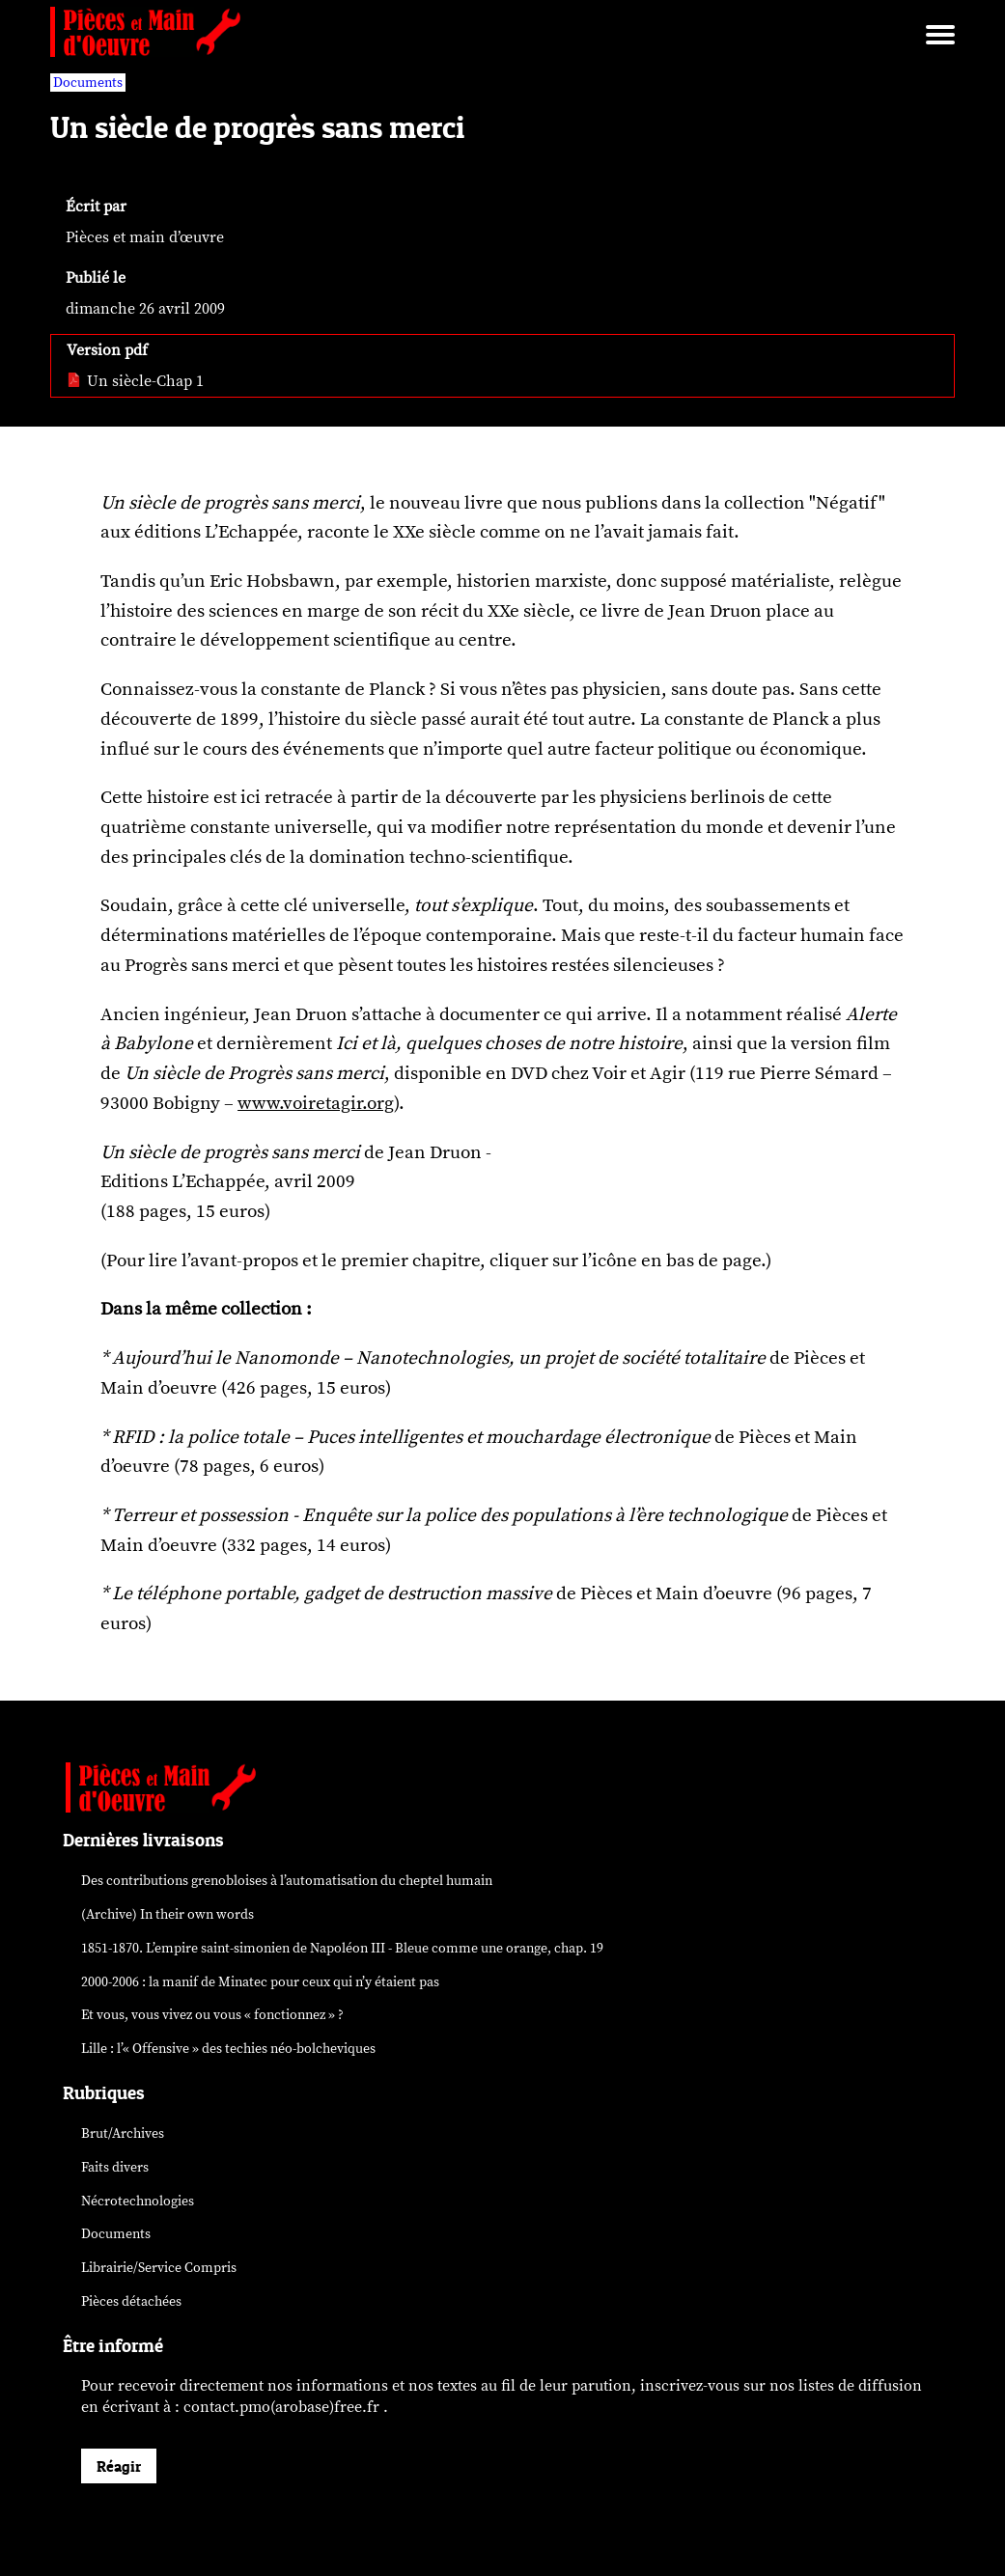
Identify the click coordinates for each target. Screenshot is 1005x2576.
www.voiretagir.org (315, 1103)
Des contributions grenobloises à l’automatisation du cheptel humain (286, 1880)
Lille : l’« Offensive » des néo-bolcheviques (228, 2048)
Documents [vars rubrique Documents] (88, 82)
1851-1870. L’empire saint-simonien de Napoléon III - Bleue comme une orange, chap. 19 (342, 1948)
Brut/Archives (122, 2133)
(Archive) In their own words (167, 1914)
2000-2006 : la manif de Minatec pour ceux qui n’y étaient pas (260, 1982)
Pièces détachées (131, 2301)
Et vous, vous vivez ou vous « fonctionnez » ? (212, 2015)
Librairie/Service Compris (159, 2267)
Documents (116, 2234)
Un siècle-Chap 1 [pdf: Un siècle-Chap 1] (135, 381)
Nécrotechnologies (137, 2201)
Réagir (119, 2466)
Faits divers (115, 2167)
